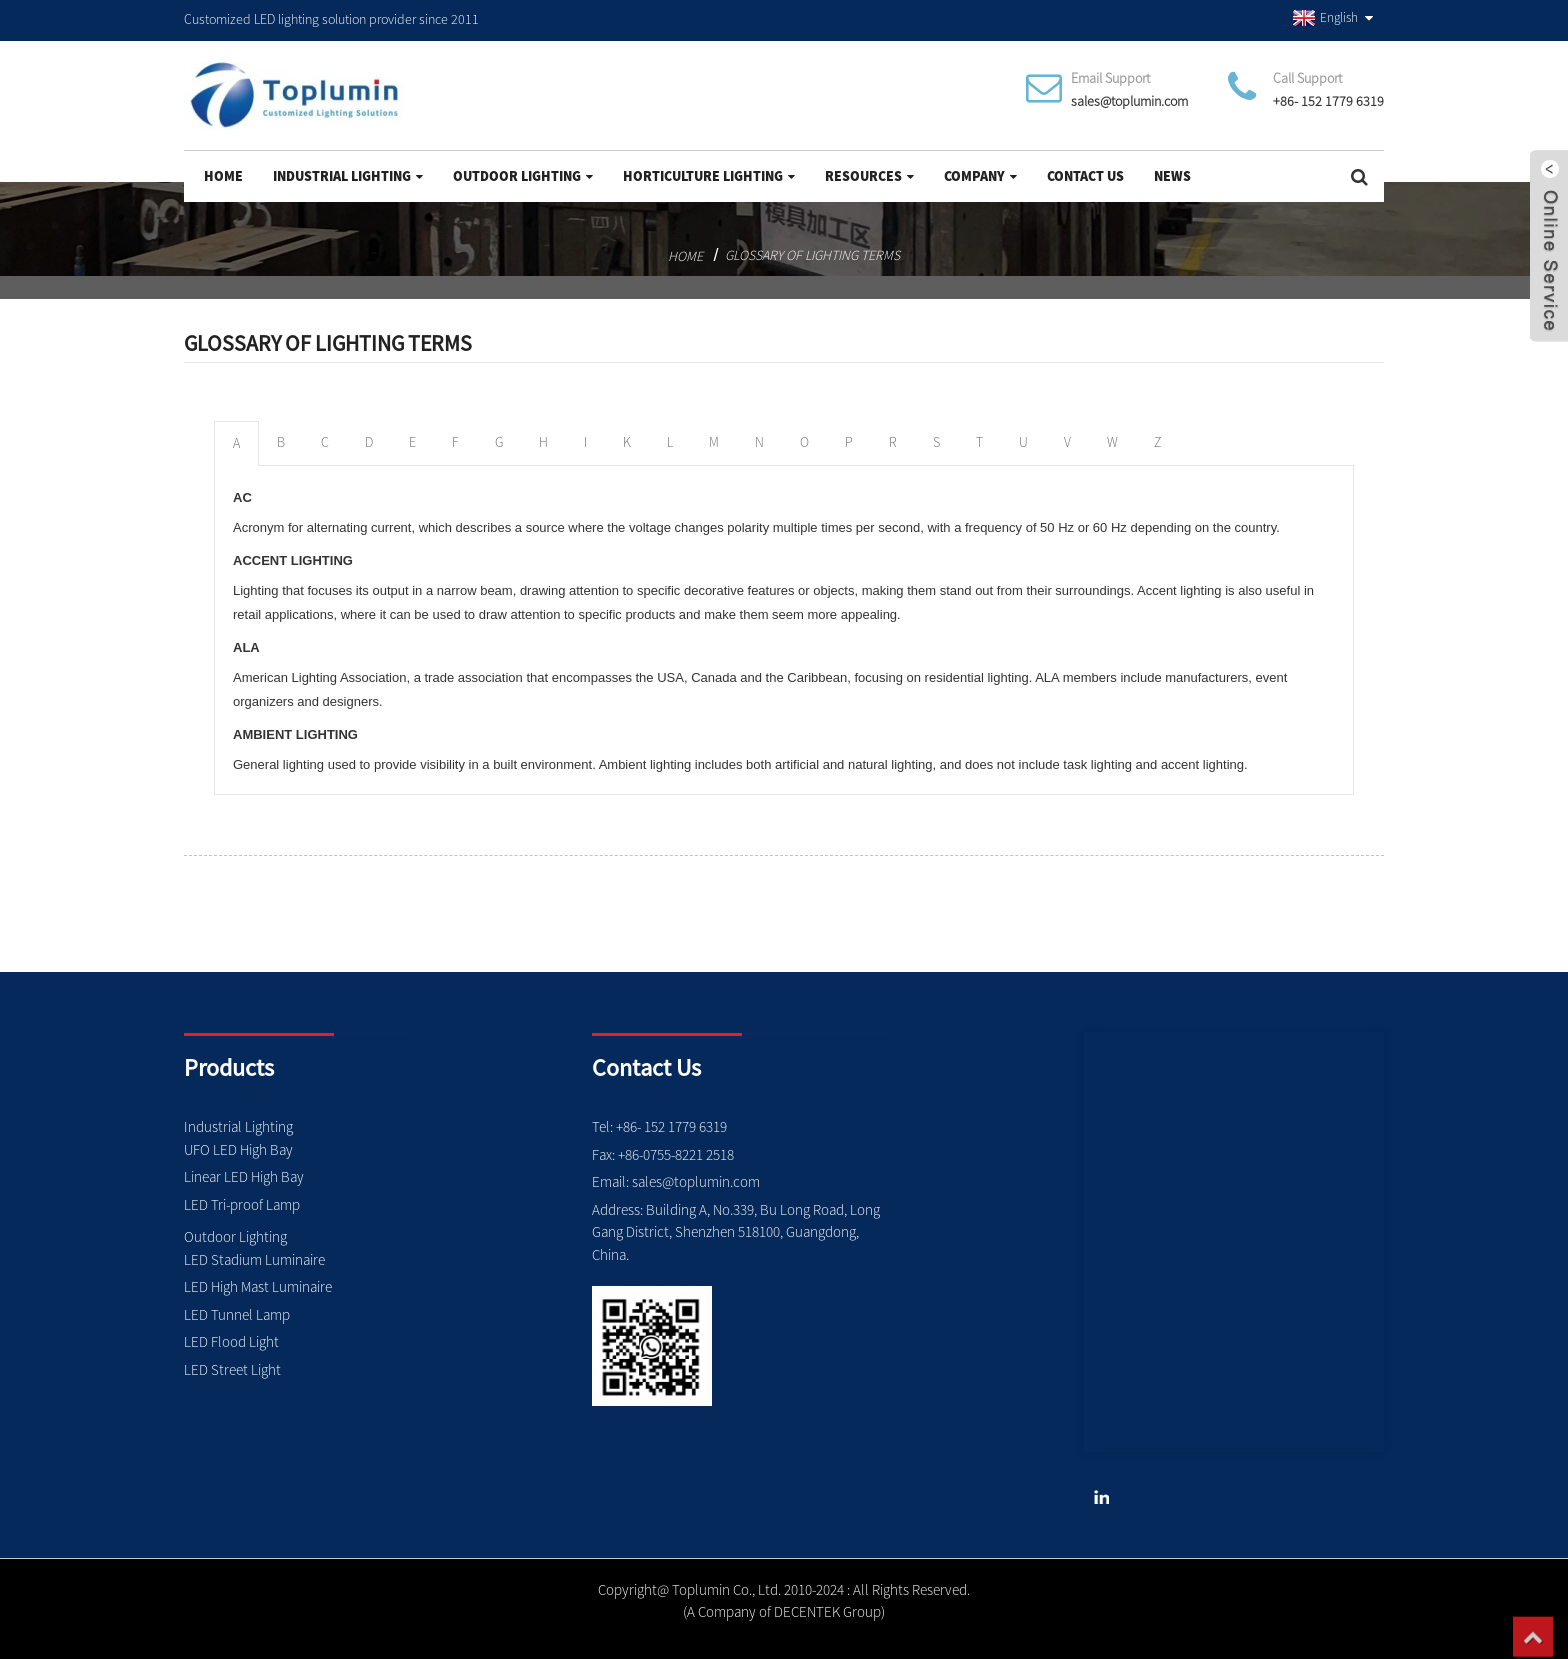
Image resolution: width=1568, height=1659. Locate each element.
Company (980, 176)
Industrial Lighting (348, 176)
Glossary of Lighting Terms (812, 255)
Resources (869, 176)
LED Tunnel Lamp (237, 1314)
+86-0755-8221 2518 (676, 1154)
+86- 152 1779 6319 (1328, 101)
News (1172, 176)
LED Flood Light (231, 1341)
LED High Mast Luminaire (258, 1286)
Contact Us (1085, 176)
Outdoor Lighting (523, 176)
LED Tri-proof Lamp (242, 1204)
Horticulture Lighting (709, 176)
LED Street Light (232, 1369)
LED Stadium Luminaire (254, 1259)
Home (223, 176)
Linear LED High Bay (244, 1176)
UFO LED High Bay (238, 1149)
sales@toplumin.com (1129, 101)
